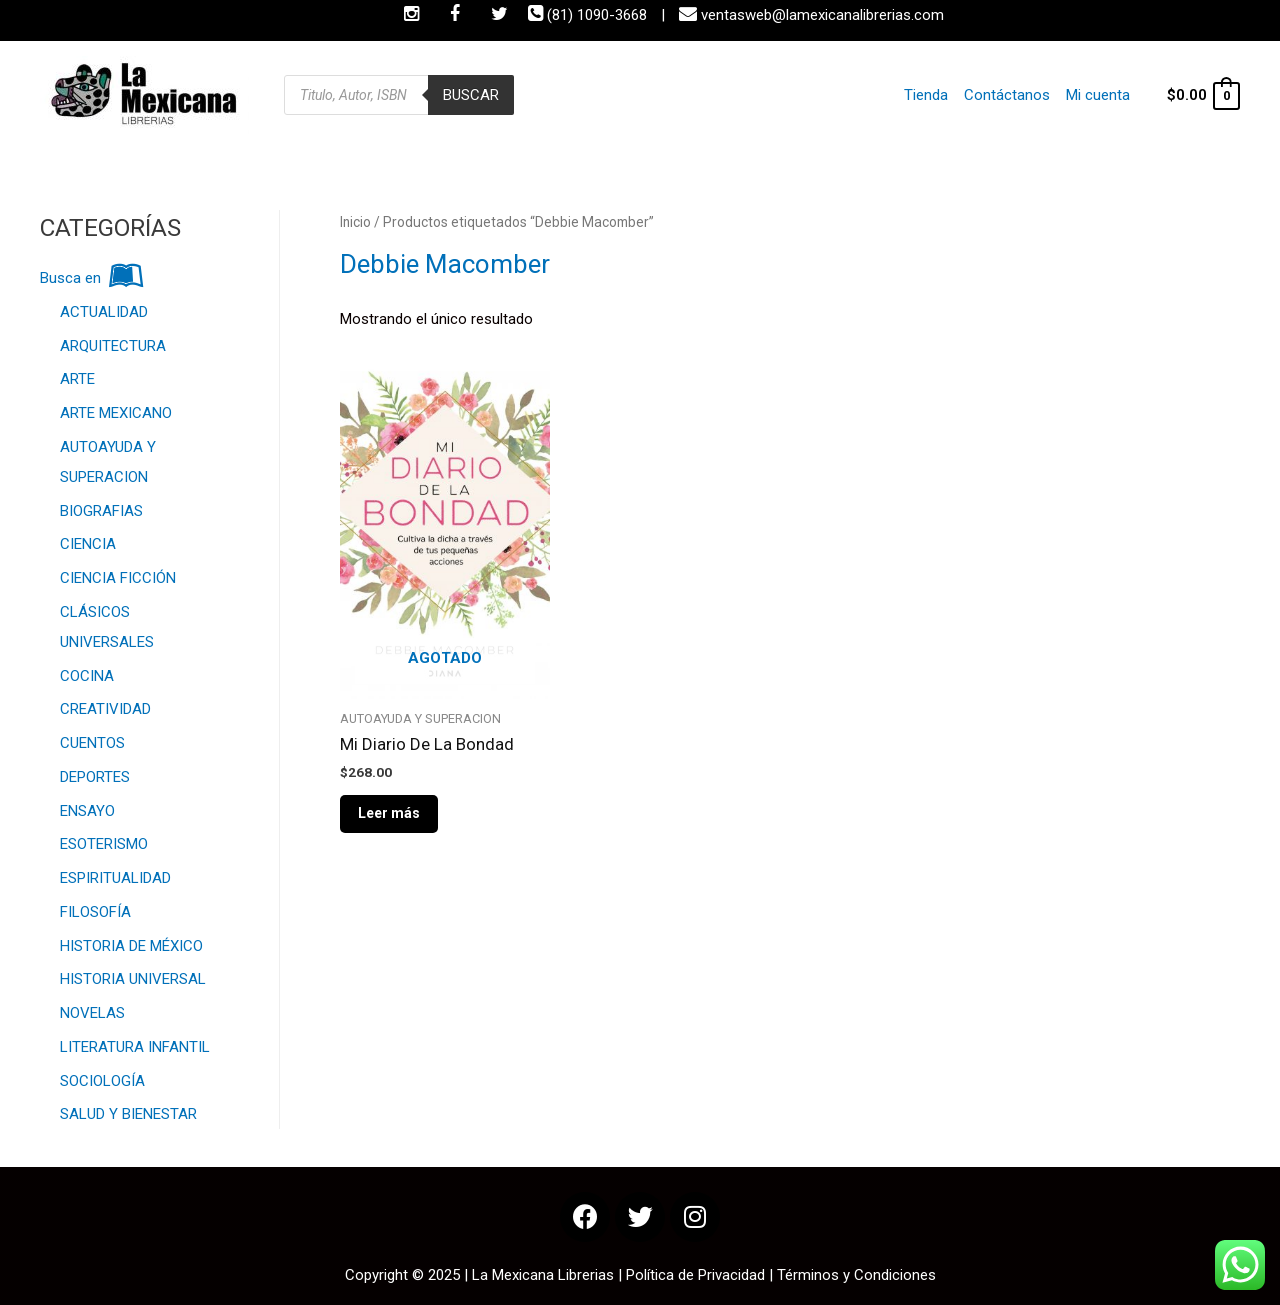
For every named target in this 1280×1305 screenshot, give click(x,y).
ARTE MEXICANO (116, 413)
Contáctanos (1007, 95)
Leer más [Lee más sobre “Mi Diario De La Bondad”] (389, 813)
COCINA (87, 676)
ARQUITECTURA (113, 346)
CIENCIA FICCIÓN (118, 578)
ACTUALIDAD (104, 312)
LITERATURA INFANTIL (135, 1047)
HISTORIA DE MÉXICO (131, 946)
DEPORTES (95, 777)
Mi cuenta (1098, 95)
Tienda (926, 95)
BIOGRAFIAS (101, 511)
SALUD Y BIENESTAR (128, 1114)
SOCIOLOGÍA (102, 1081)
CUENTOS (92, 743)
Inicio (355, 222)
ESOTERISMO (104, 844)
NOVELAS (92, 1013)
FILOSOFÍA (95, 912)
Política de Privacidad (695, 1275)
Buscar (471, 95)
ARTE (77, 379)
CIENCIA (88, 544)
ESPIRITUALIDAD (115, 878)
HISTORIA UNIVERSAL (133, 979)
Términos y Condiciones (856, 1275)
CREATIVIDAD (105, 709)
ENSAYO (87, 811)
